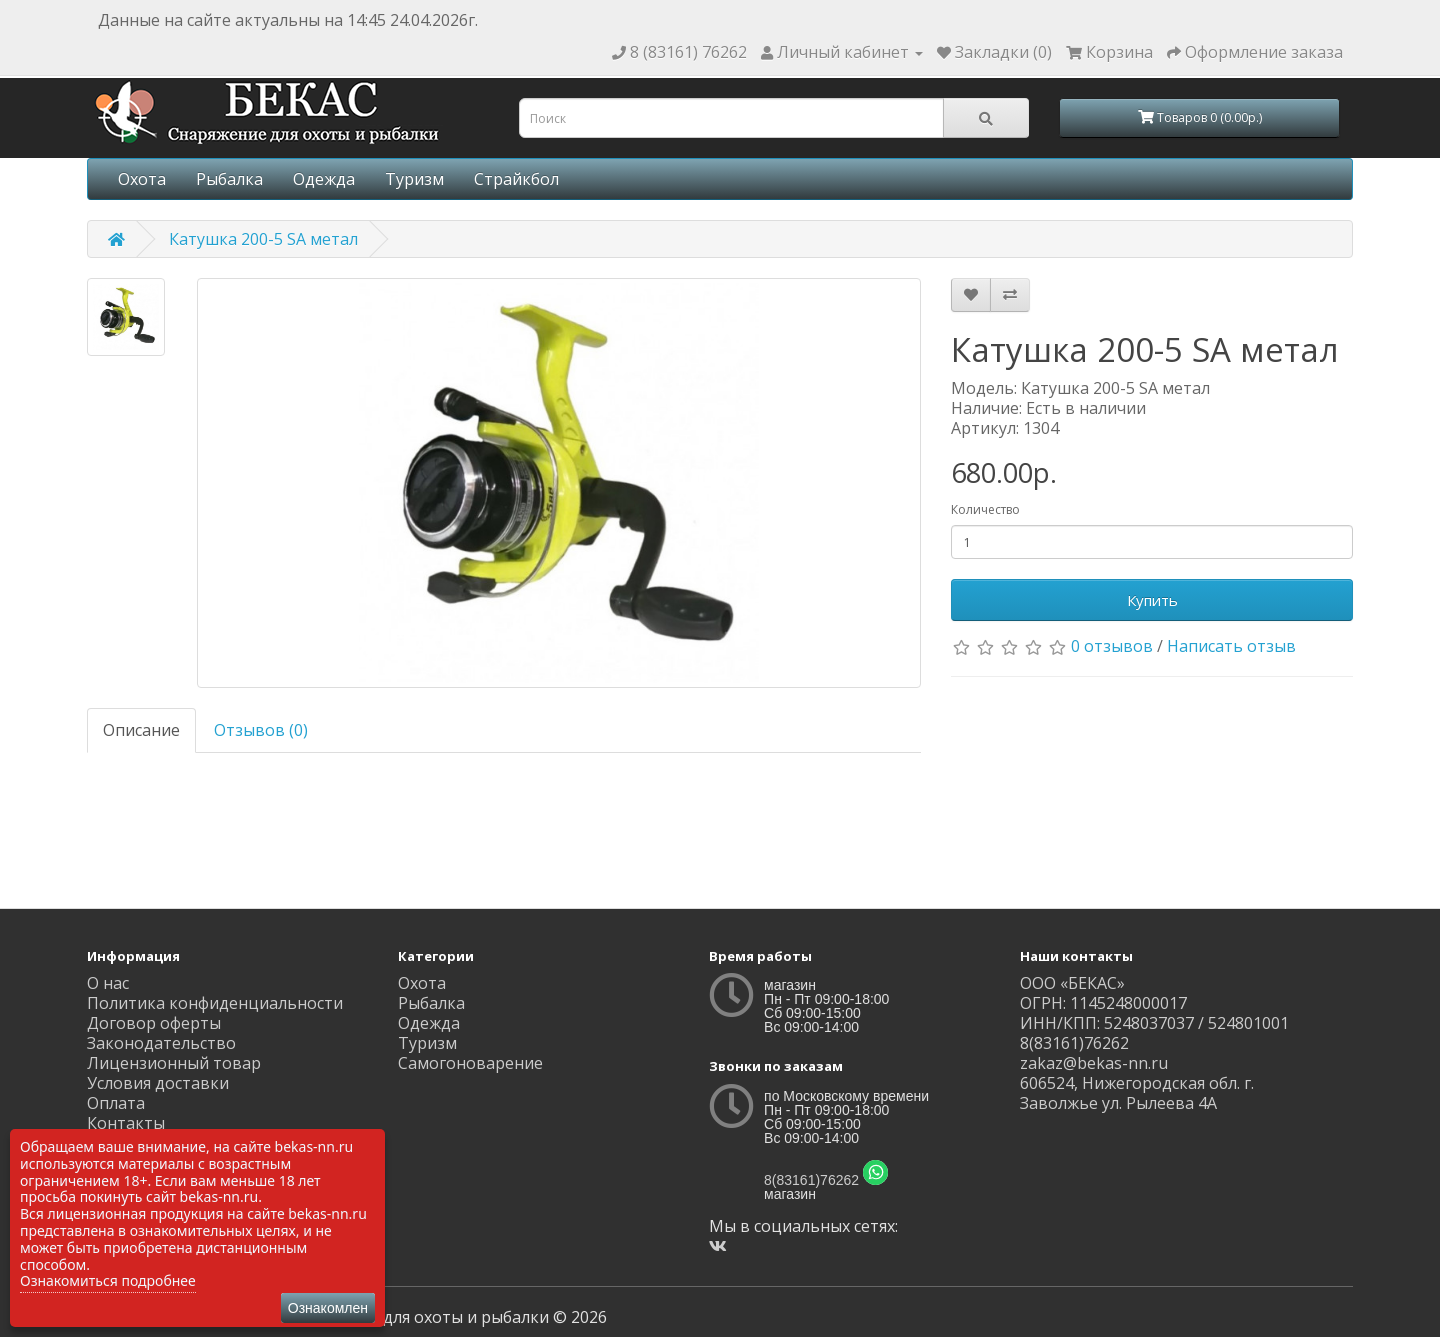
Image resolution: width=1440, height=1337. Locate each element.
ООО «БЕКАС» (1072, 983)
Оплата (116, 1103)
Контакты (126, 1123)
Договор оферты (154, 1023)
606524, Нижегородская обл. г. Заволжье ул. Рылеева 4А (1137, 1093)
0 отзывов (1112, 646)
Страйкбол (516, 179)
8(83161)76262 (811, 1180)
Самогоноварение (470, 1063)
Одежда (324, 179)
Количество (985, 509)
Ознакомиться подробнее (108, 1280)
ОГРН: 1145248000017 (1103, 1003)
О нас (108, 983)
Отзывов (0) (261, 730)
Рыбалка (229, 179)
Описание (141, 730)
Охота (142, 179)
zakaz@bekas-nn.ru (1094, 1063)
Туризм (414, 179)
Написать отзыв (1231, 646)
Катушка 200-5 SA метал (263, 239)
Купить (1152, 600)
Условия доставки (158, 1083)
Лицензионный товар (174, 1063)
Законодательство (161, 1043)
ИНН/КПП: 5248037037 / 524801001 (1154, 1023)
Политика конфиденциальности (215, 1003)
